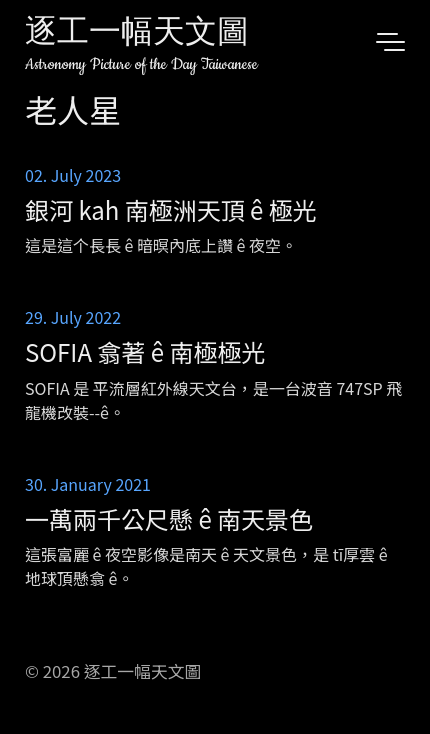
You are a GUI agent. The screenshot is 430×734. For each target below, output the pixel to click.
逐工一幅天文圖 (137, 34)
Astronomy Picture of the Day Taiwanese (141, 64)
